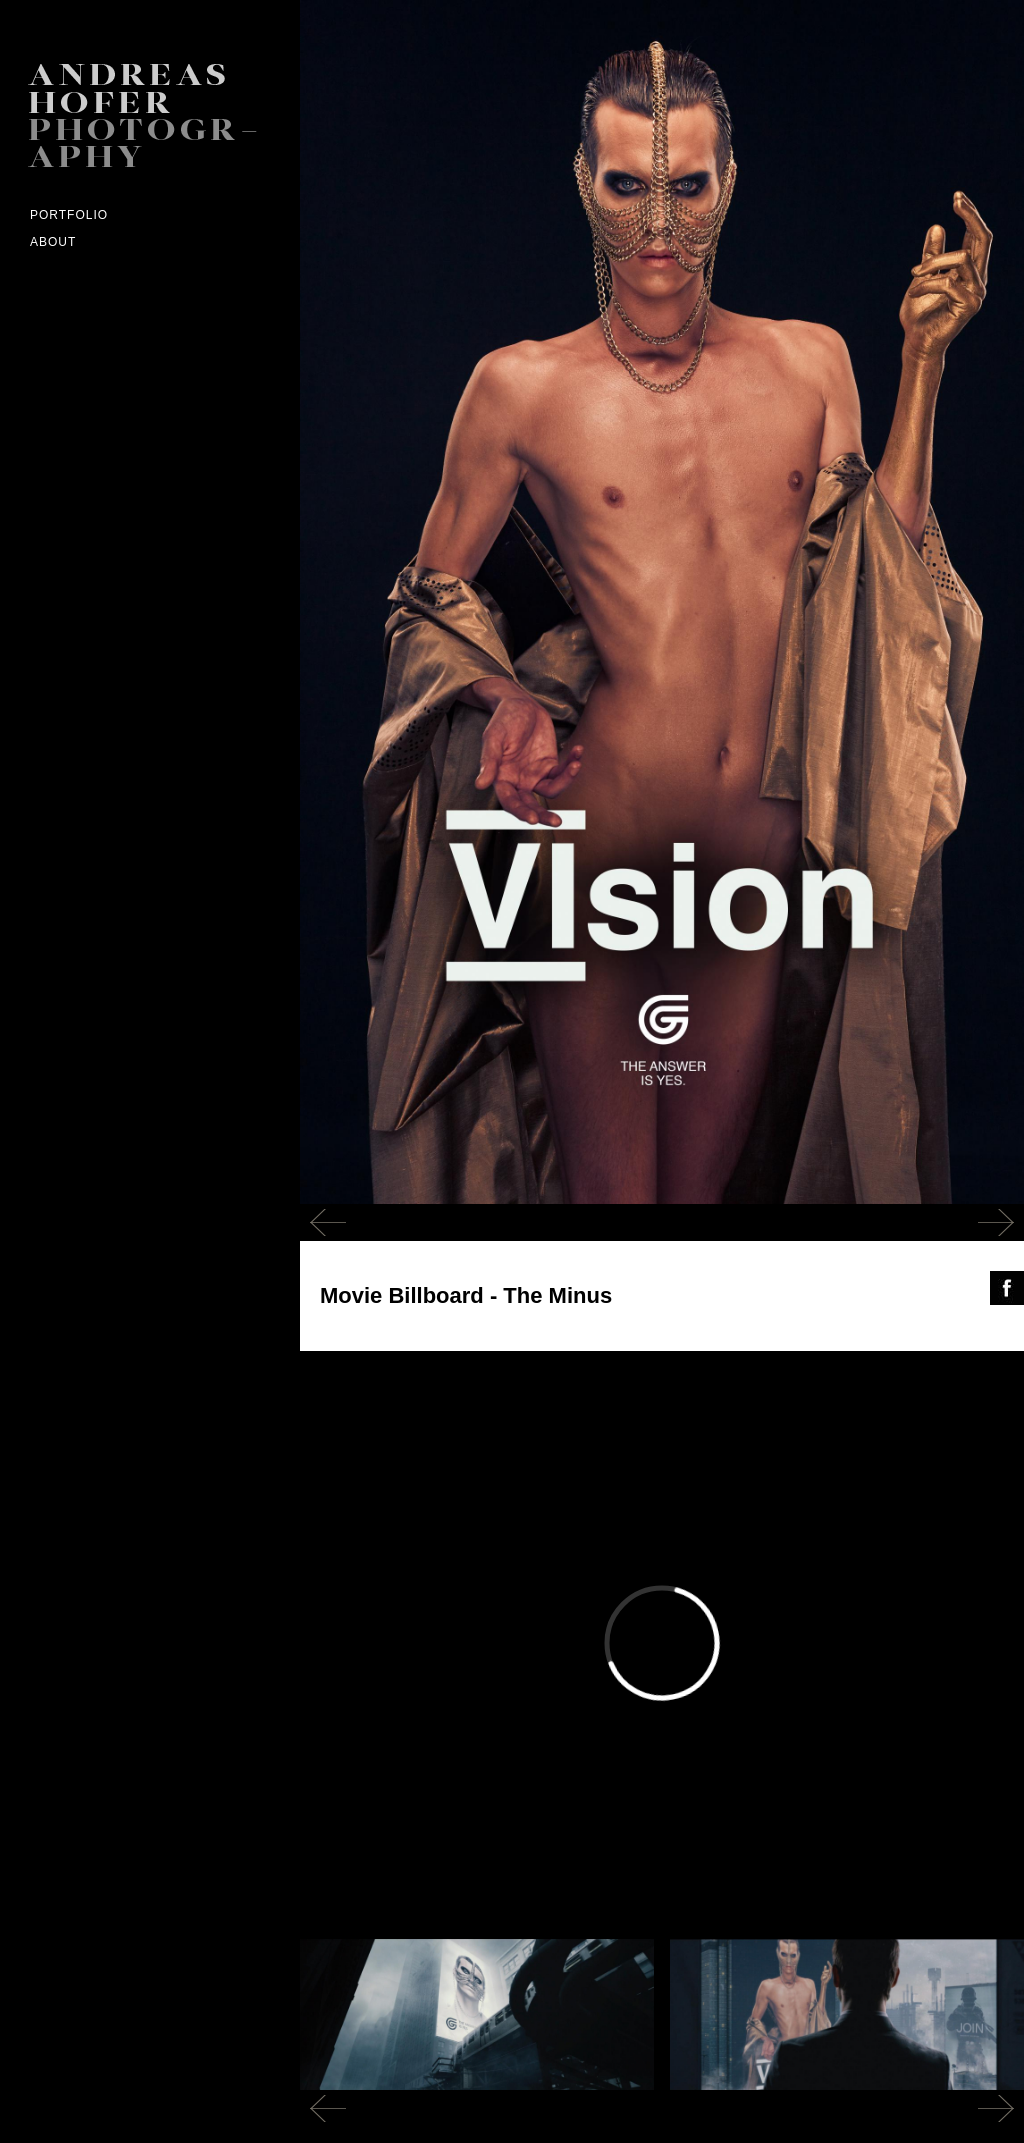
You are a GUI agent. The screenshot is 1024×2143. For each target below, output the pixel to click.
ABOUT (53, 242)
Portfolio (69, 215)
